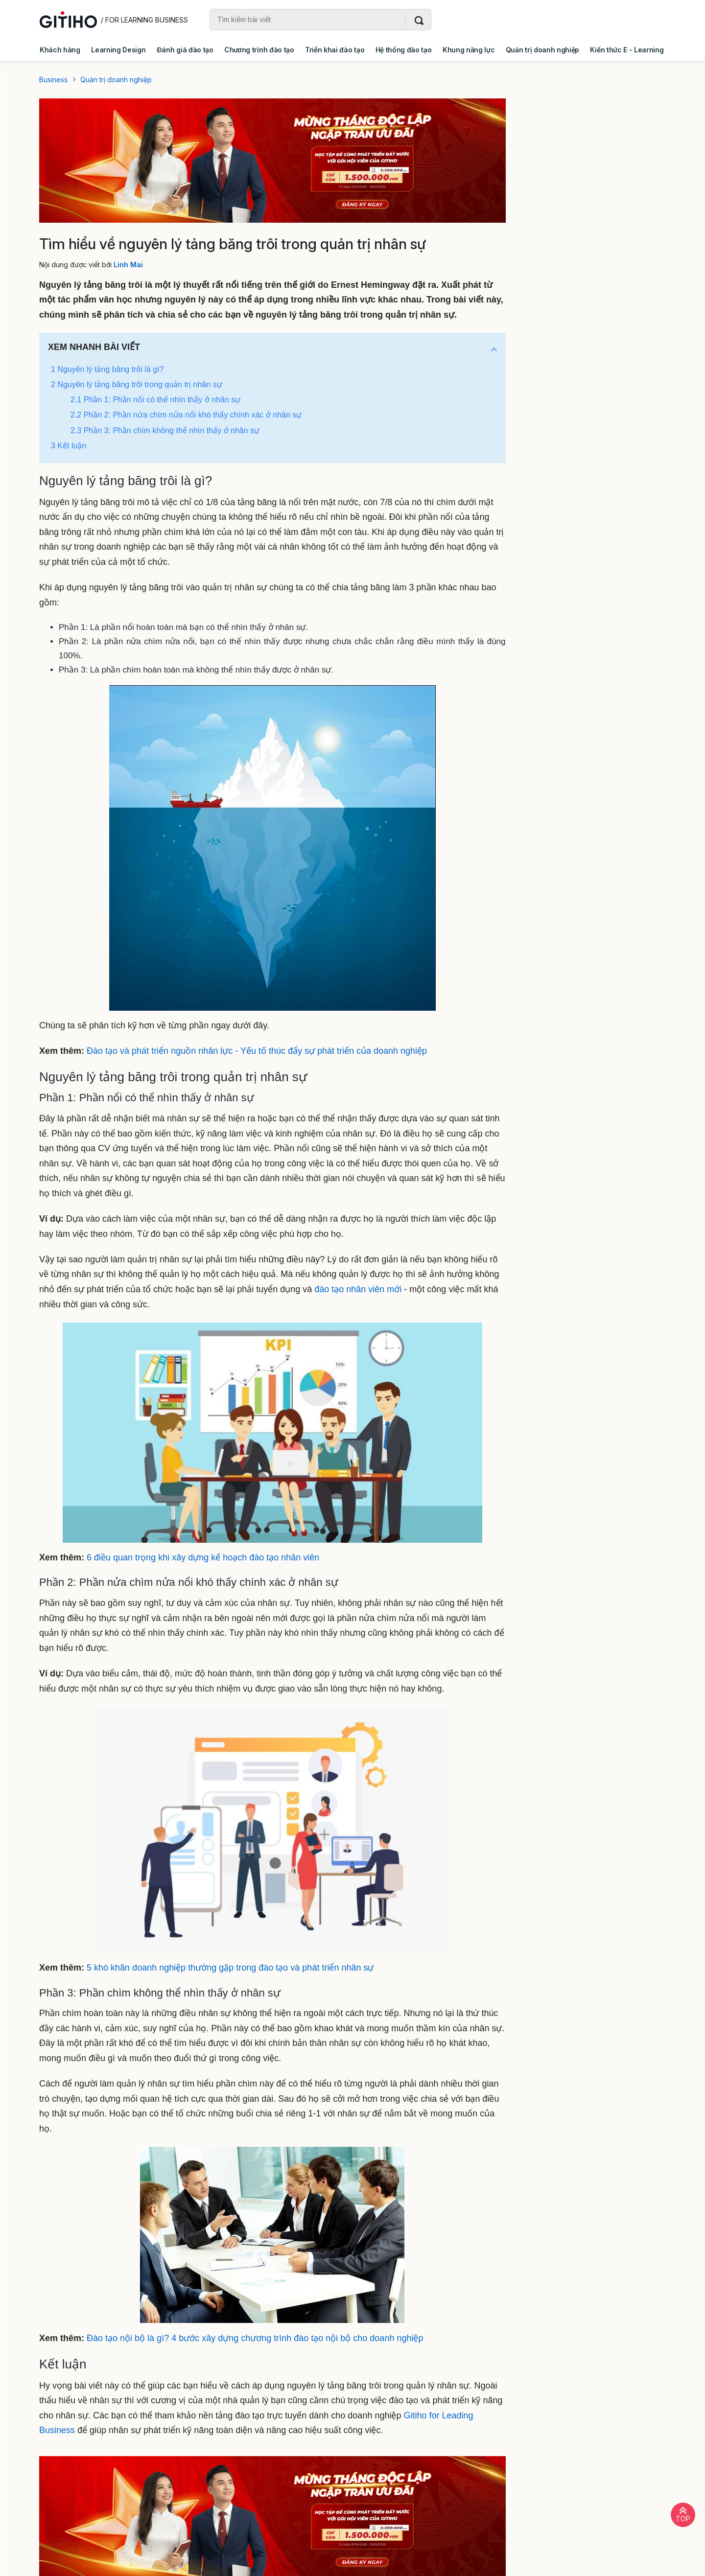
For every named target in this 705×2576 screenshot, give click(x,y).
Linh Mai (128, 264)
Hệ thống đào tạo (404, 50)
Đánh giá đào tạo (185, 50)
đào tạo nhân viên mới (357, 1289)
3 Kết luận (68, 445)
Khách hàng (60, 50)
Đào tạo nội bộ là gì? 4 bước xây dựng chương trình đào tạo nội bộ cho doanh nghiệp (255, 2338)
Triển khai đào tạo (334, 50)
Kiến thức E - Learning (626, 50)
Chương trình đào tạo (259, 50)
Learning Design (118, 50)
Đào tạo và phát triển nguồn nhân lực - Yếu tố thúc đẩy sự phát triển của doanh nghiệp (257, 1051)
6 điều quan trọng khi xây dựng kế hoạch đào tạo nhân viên (203, 1557)
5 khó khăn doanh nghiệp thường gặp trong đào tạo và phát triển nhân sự (230, 1968)
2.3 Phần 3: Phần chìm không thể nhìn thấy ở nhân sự (164, 430)
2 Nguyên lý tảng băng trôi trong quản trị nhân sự (136, 384)
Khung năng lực (469, 50)
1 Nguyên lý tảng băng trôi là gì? (107, 369)
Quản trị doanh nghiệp (542, 50)
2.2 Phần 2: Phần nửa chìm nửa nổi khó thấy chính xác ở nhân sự (186, 415)
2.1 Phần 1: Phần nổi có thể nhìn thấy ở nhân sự (155, 399)
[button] (494, 350)
